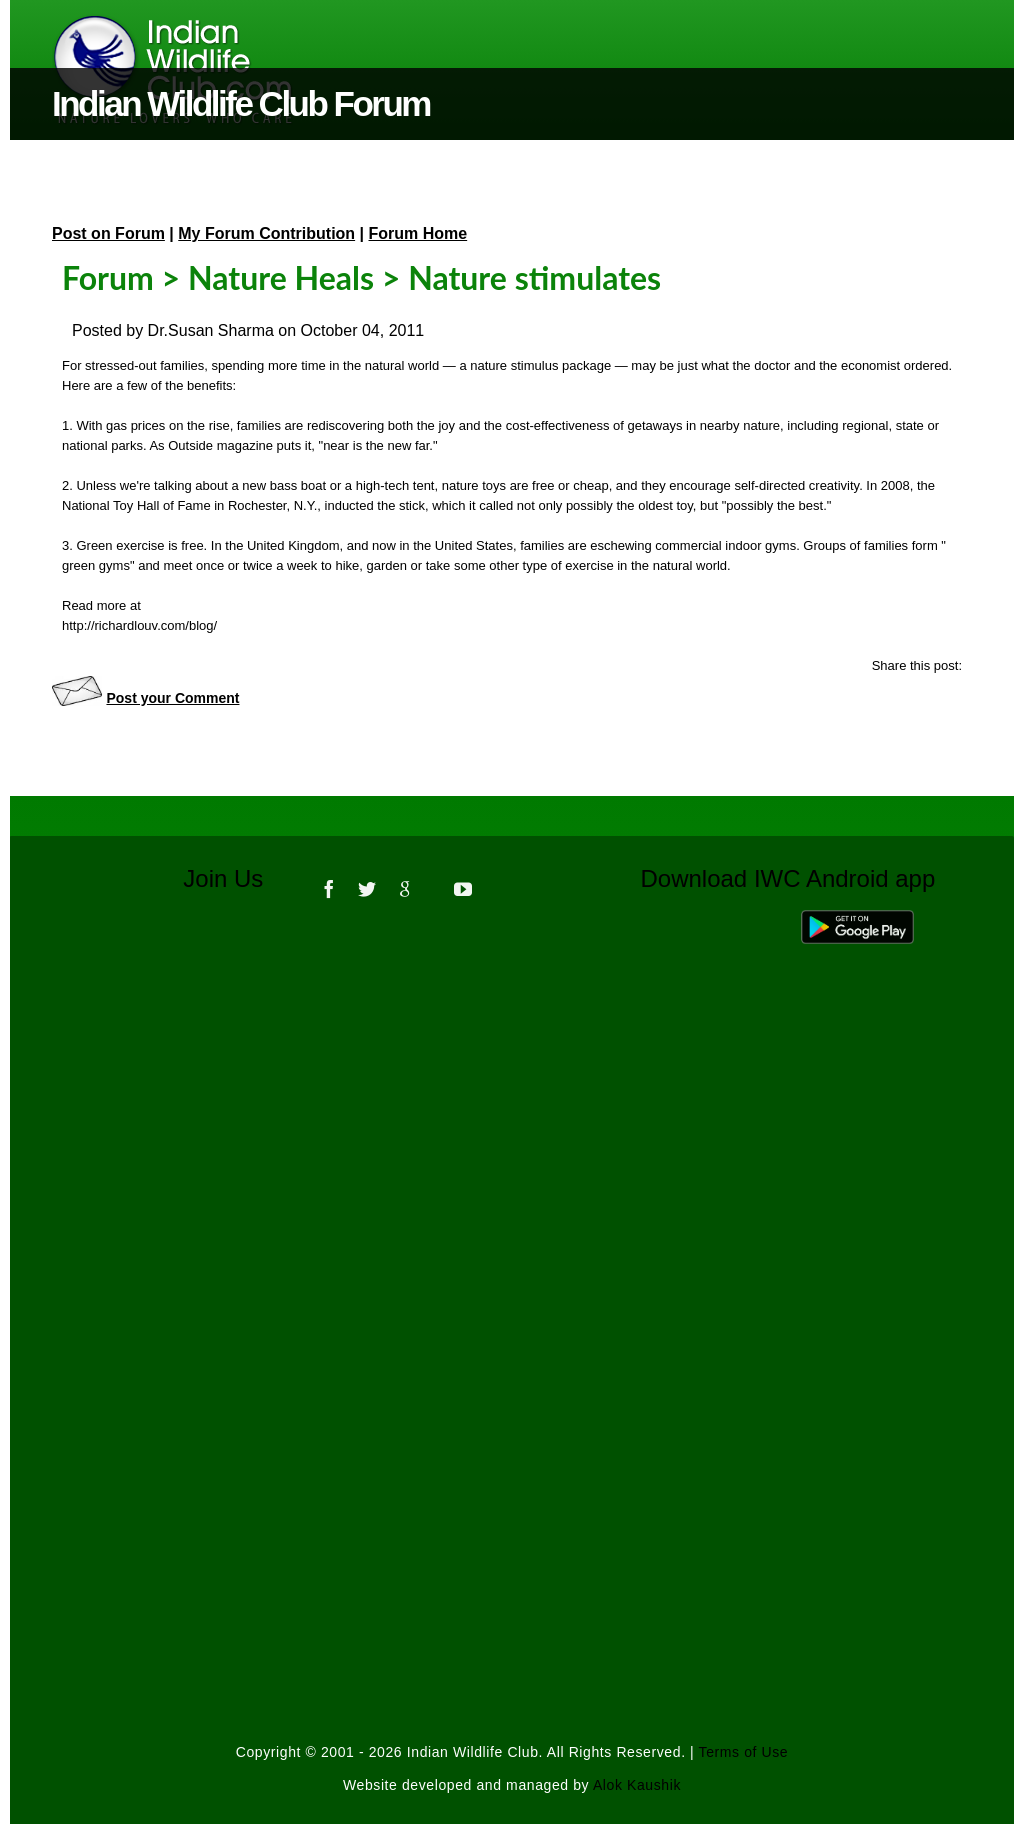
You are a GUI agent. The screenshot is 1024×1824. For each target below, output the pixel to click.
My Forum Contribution (266, 233)
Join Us (236, 878)
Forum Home (418, 233)
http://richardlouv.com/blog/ (139, 625)
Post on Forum (108, 233)
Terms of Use (744, 1752)
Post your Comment (172, 698)
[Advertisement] (512, 1190)
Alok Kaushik (637, 1785)
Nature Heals (281, 277)
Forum (108, 277)
